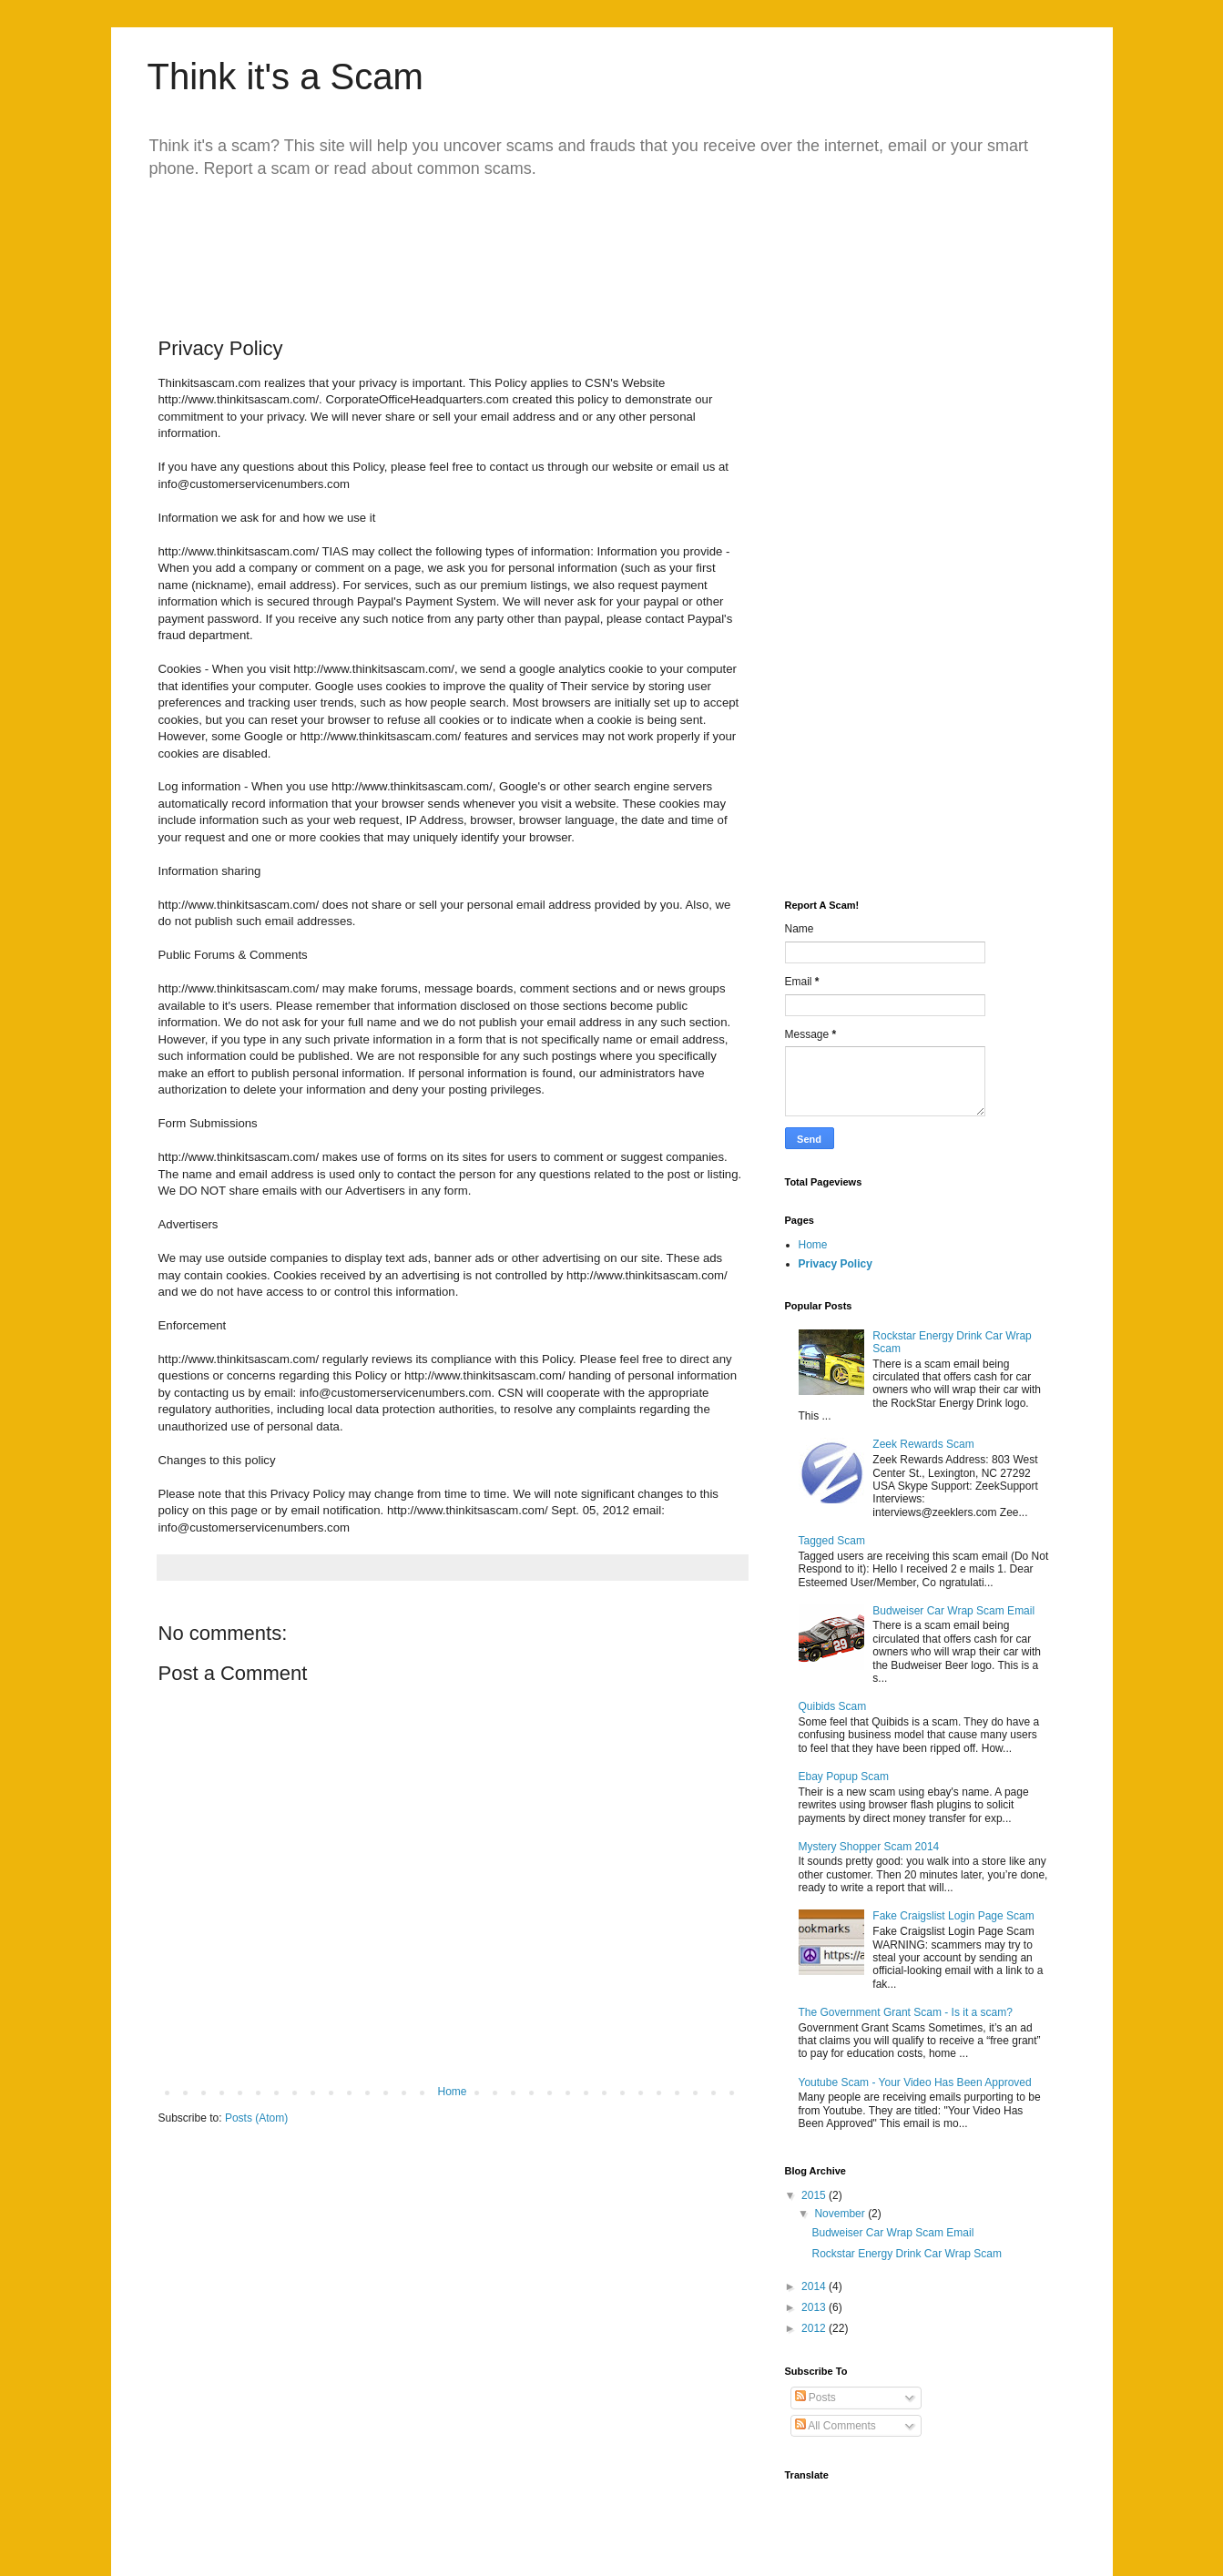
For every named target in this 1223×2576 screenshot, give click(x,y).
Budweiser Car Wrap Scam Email (953, 1610)
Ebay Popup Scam (844, 1776)
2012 (815, 2328)
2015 (815, 2195)
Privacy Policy (835, 1263)
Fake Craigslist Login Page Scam (953, 1915)
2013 (815, 2307)
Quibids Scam (833, 1706)
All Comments (835, 2425)
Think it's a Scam (285, 76)
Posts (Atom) (256, 2118)
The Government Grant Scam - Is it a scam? (906, 2012)
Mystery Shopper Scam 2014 (869, 1846)
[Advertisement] (506, 244)
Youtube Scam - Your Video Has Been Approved (915, 2082)
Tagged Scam (832, 1540)
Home (451, 2091)
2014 (815, 2286)
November (841, 2213)
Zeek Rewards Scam (922, 1444)
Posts (815, 2397)
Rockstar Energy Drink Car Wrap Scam (906, 2253)
